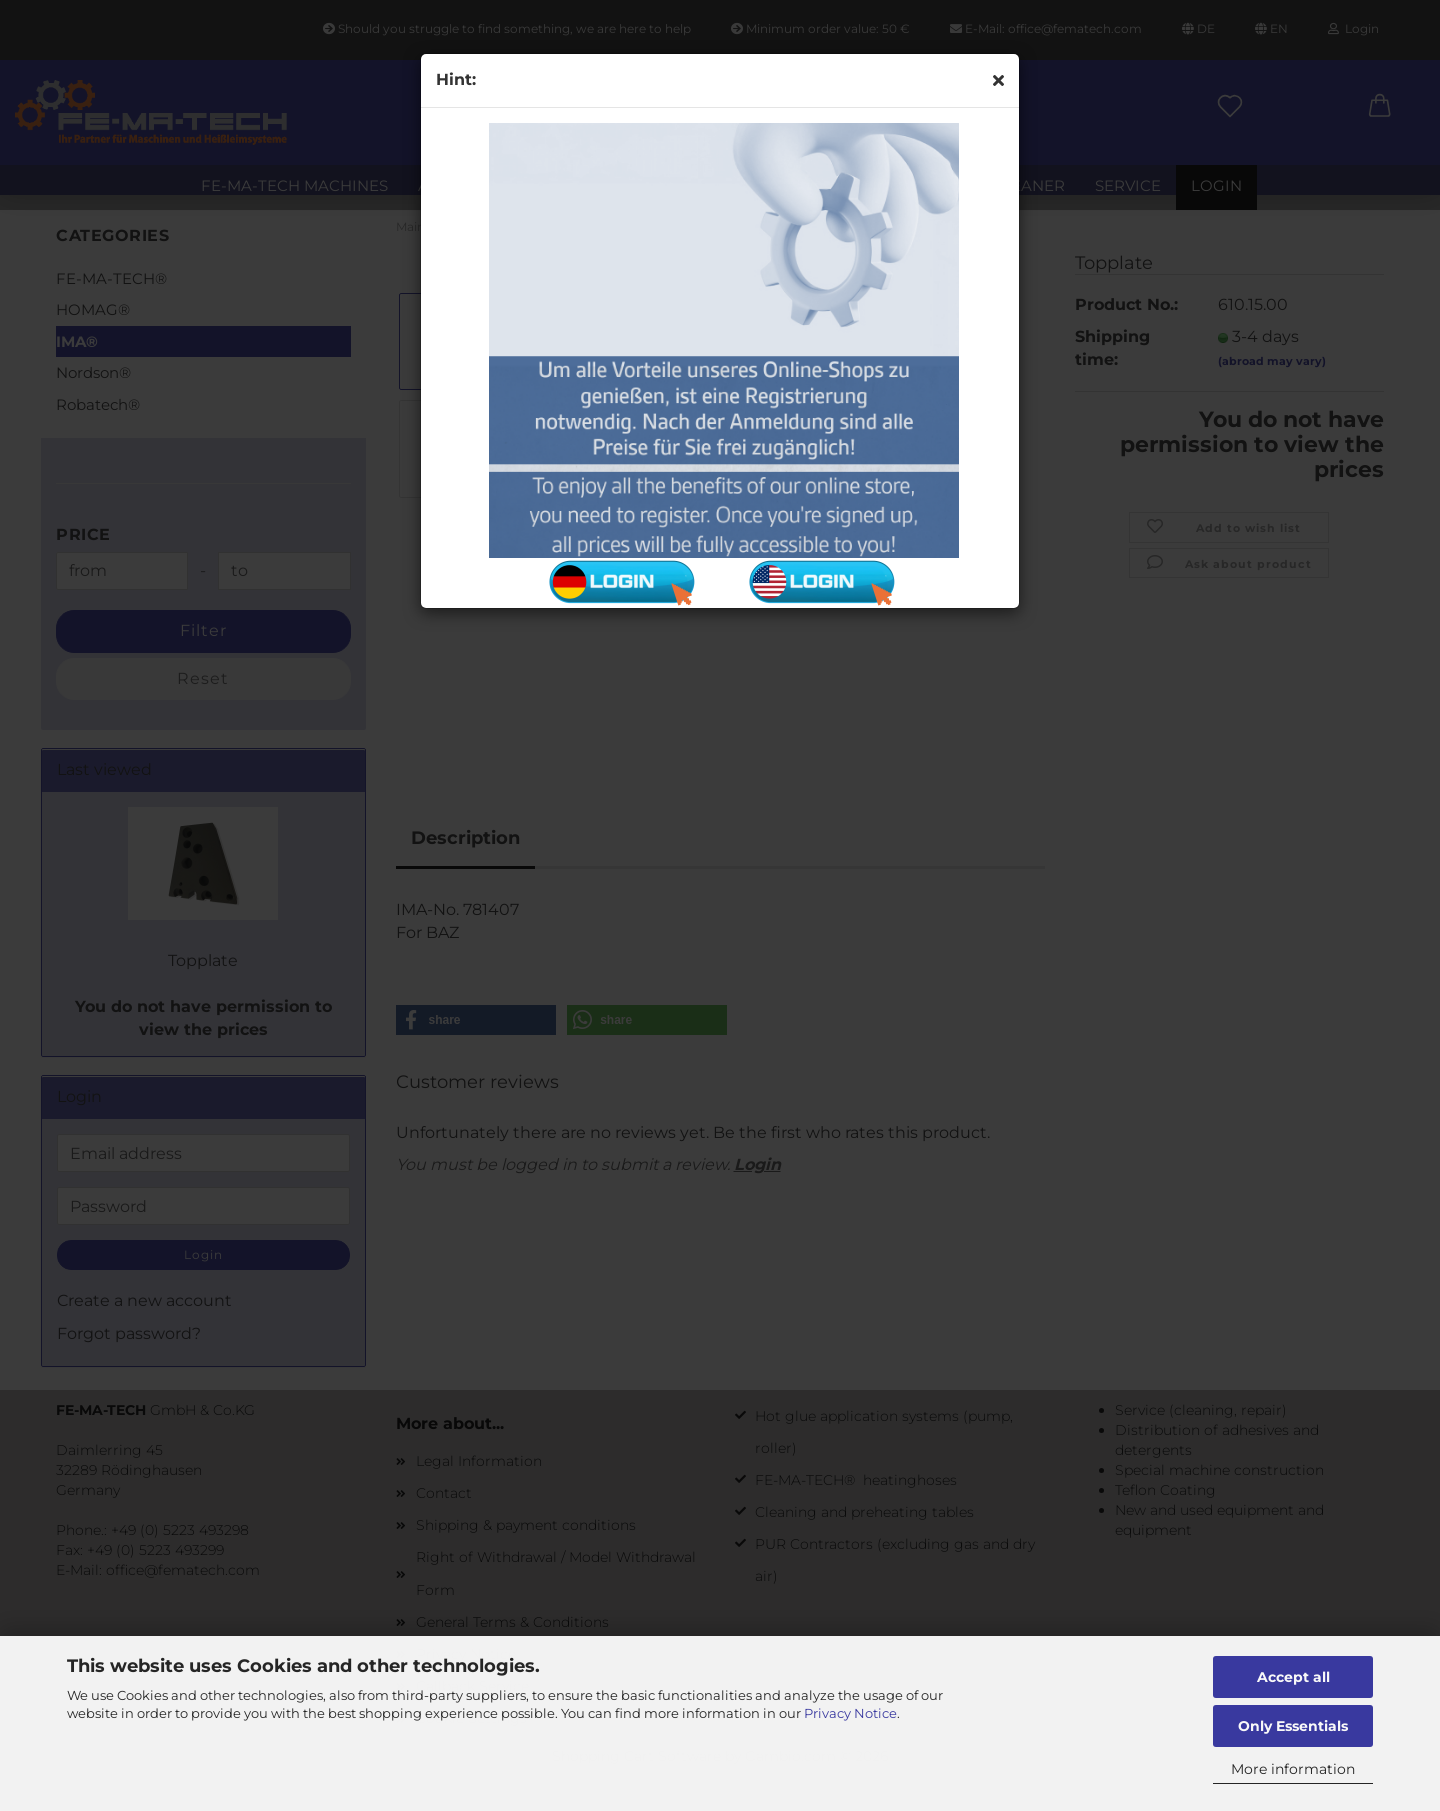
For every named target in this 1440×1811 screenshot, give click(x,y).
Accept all (1293, 1677)
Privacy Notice (850, 1713)
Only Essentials (1293, 1726)
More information (1293, 1769)
